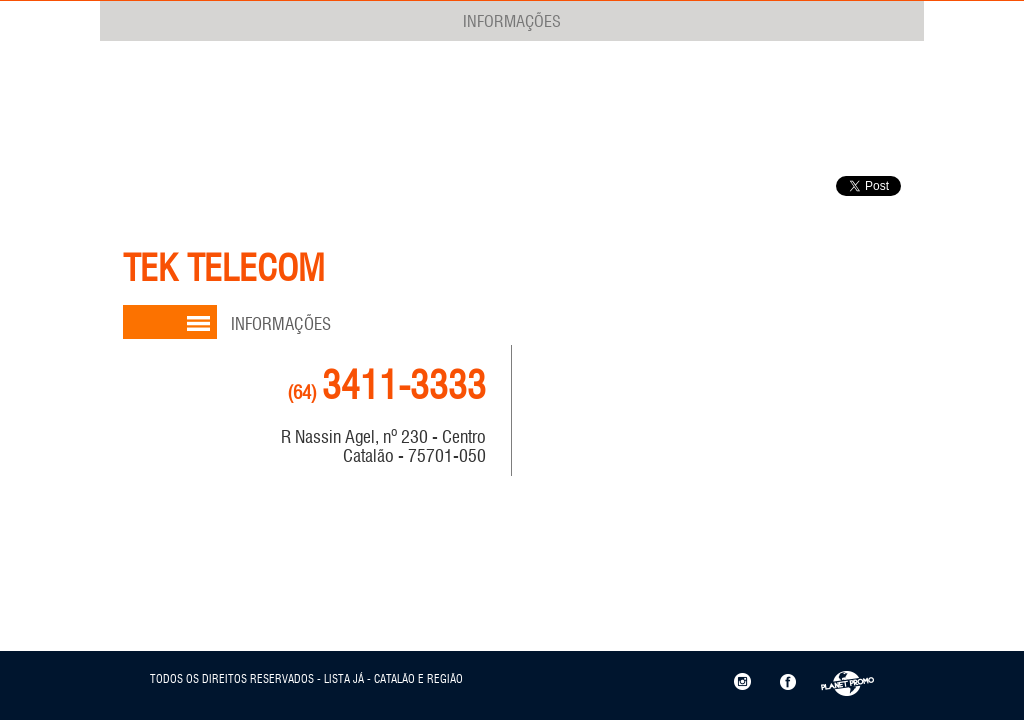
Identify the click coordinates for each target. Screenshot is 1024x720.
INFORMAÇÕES (512, 21)
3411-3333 (386, 385)
